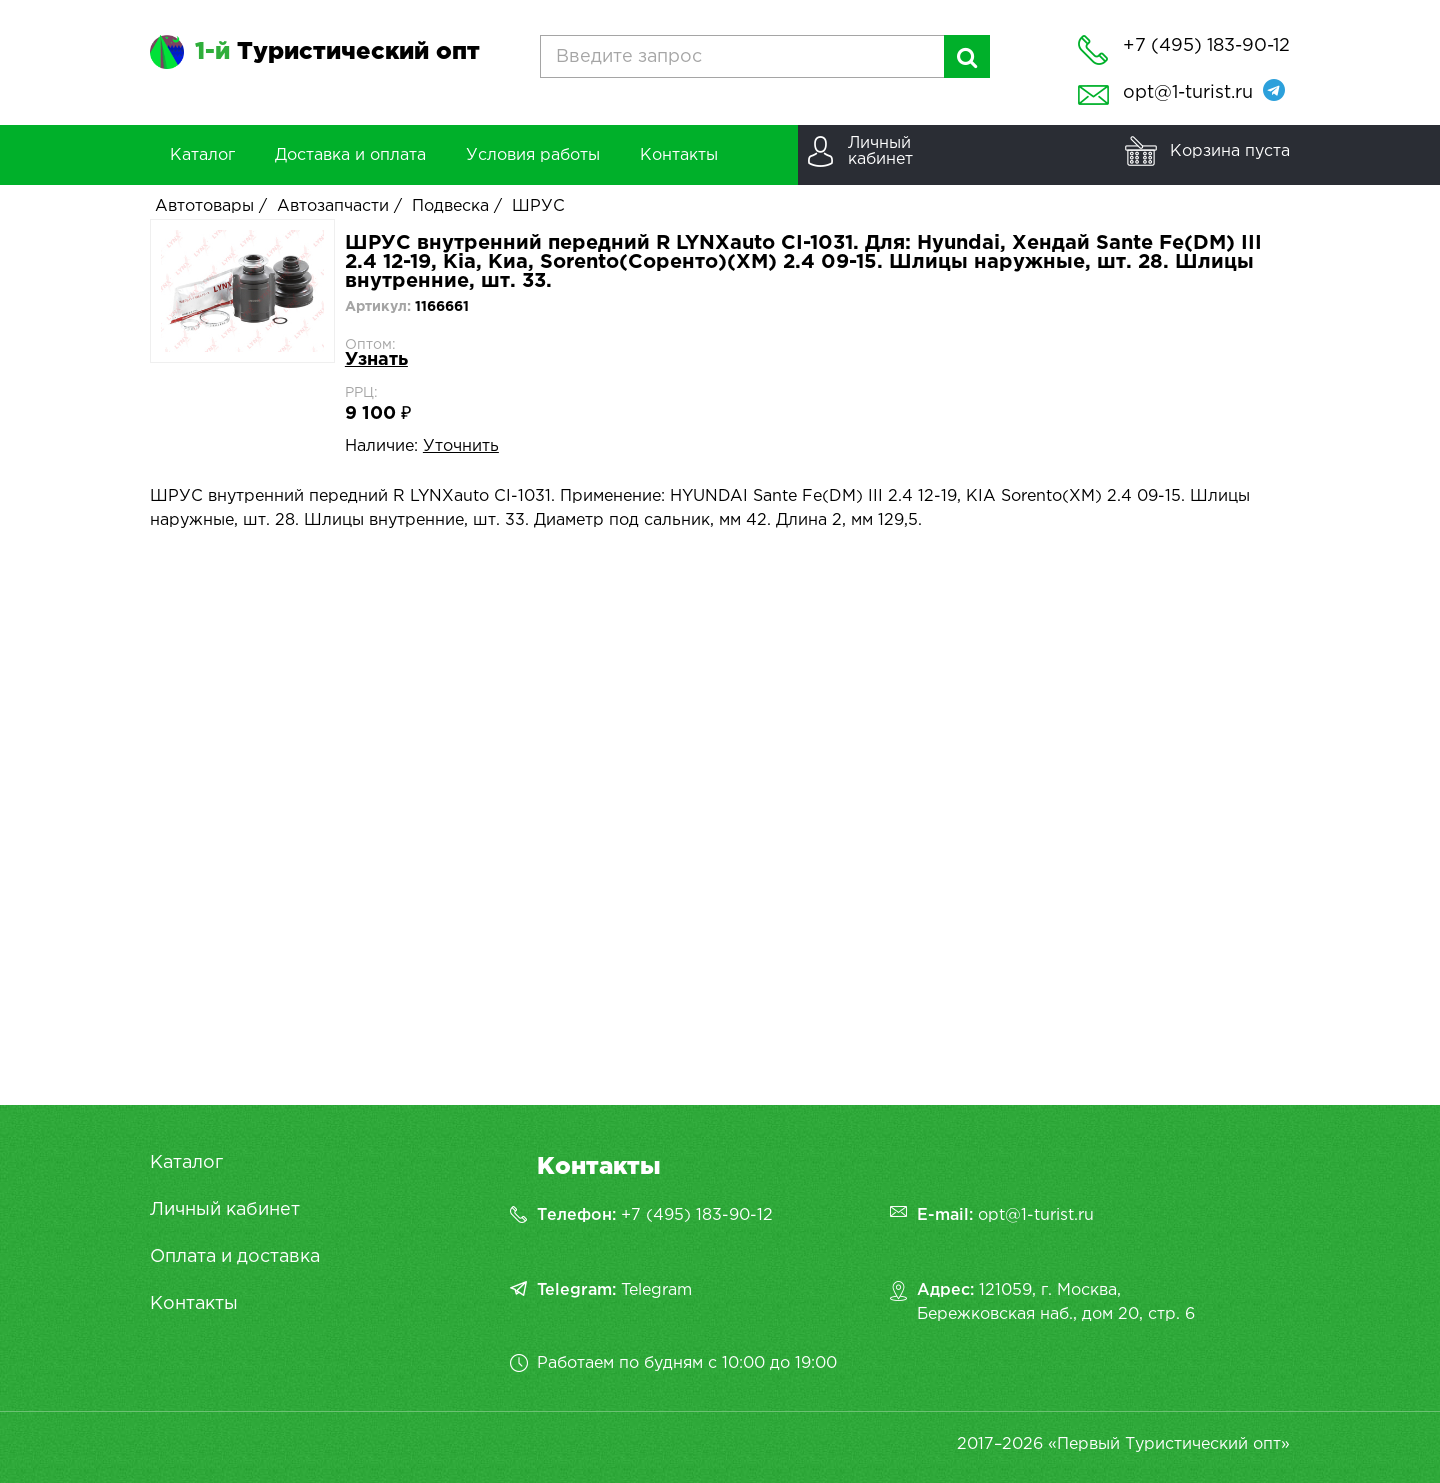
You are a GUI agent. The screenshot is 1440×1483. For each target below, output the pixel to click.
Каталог (186, 1163)
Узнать (376, 360)
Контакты (194, 1304)
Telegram (656, 1290)
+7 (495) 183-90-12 (697, 1215)
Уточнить (461, 446)
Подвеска (450, 206)
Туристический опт (337, 52)
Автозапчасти (333, 206)
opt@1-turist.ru (1188, 93)
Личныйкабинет (880, 151)
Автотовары (204, 206)
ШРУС (538, 206)
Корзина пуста (1230, 151)
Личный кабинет (225, 1210)
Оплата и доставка (235, 1257)
